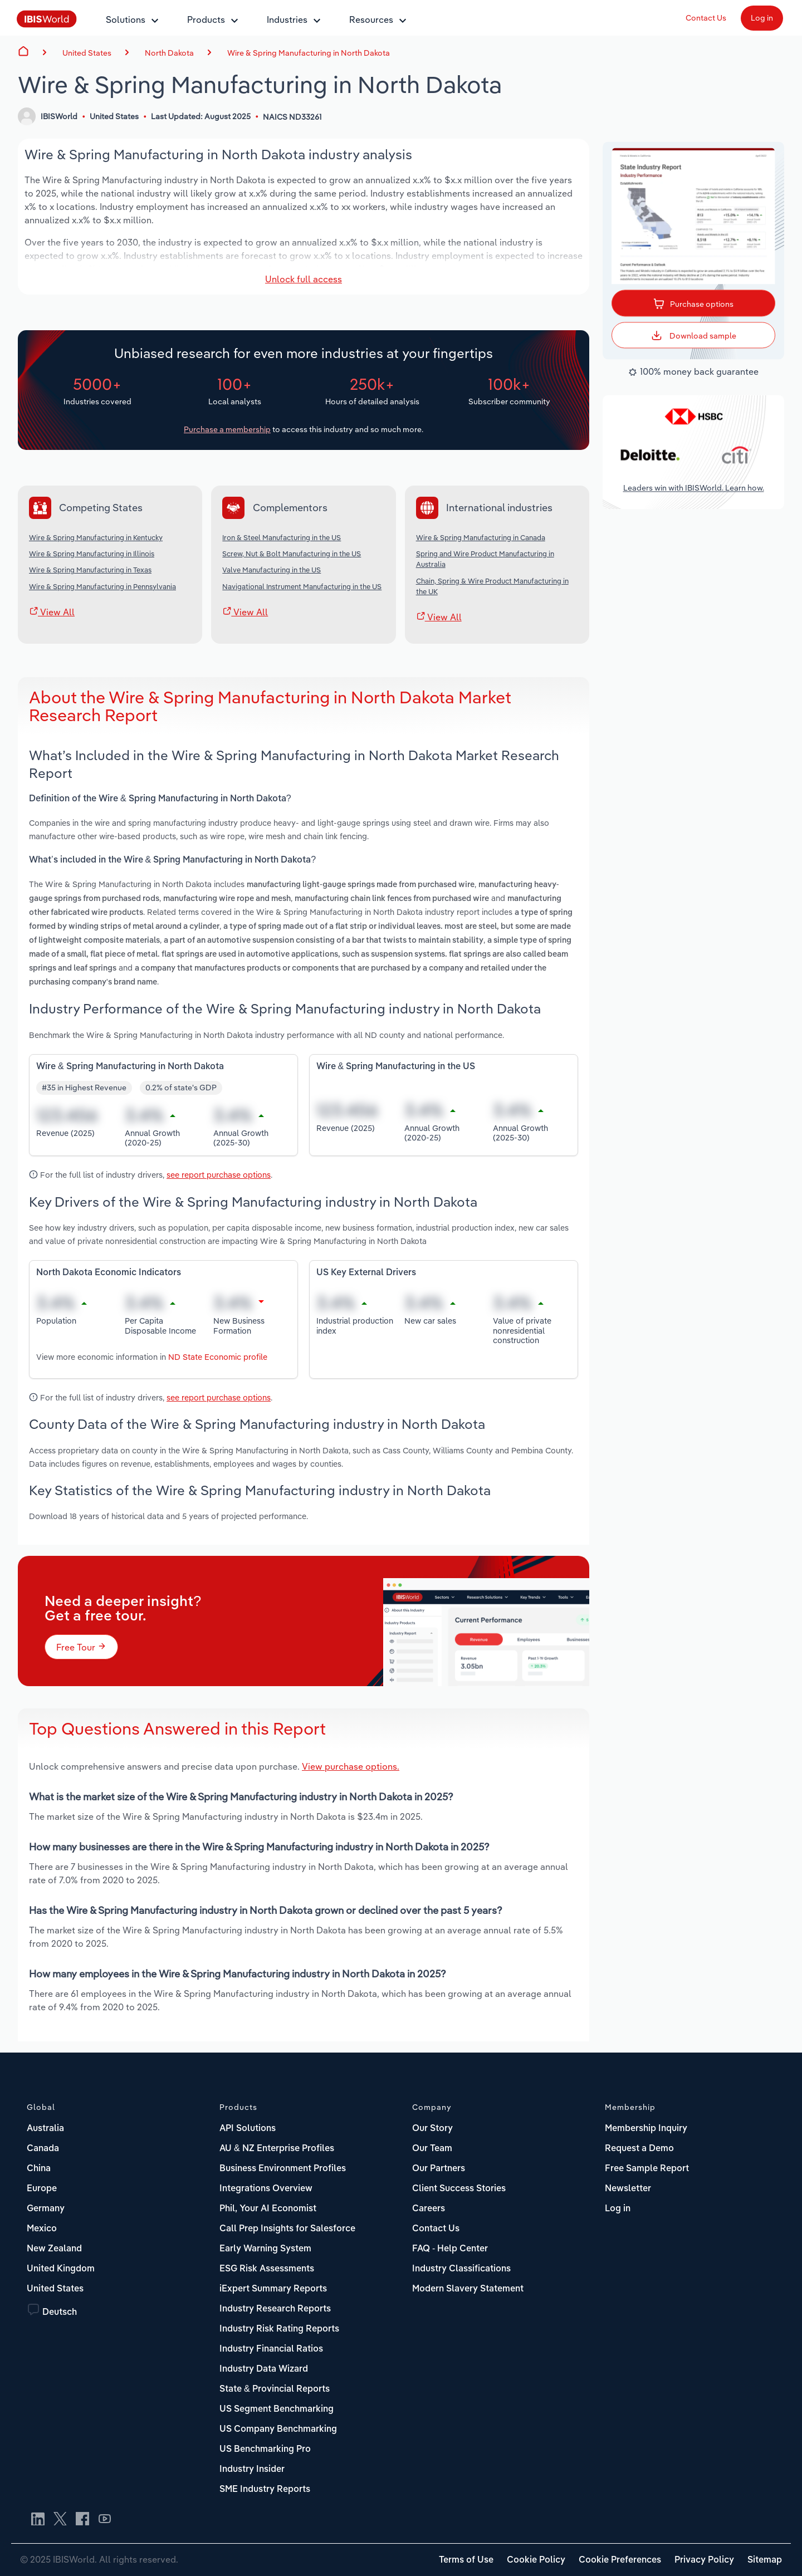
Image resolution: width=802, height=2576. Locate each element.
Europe (42, 2189)
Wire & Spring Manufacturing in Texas (90, 569)
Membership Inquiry (646, 2128)
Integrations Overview (265, 2189)
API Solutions (247, 2128)
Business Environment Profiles (282, 2168)
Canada (43, 2148)
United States (55, 2289)
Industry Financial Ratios (271, 2349)
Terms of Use (466, 2560)
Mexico (42, 2229)
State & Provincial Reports (274, 2389)
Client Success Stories (459, 2189)
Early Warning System (265, 2249)
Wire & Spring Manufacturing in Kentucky (96, 537)
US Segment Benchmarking (276, 2409)
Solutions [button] (125, 19)
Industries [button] (287, 19)
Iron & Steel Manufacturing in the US (281, 537)
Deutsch (59, 2312)
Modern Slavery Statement (468, 2289)
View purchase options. (350, 1766)
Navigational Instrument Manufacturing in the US (302, 586)
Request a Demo (639, 2148)
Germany (46, 2209)
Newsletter (628, 2189)
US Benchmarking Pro (265, 2449)
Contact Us (706, 18)
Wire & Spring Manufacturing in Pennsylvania (102, 586)
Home (23, 51)
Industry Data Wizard (263, 2369)
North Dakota (169, 53)
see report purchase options (219, 1174)
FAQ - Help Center (450, 2249)
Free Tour (81, 1647)
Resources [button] (371, 19)
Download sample (693, 334)
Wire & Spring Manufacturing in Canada (480, 537)
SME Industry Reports (264, 2489)
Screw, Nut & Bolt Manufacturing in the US (291, 553)
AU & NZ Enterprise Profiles (276, 2148)
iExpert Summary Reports (273, 2289)
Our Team (432, 2148)
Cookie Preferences (620, 2560)
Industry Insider (252, 2469)
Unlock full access (303, 279)
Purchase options (693, 302)
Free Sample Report (647, 2168)
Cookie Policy (536, 2560)
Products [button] (206, 19)
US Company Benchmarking (278, 2429)
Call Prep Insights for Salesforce (287, 2229)
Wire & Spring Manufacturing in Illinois (91, 553)
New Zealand (54, 2249)
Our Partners (438, 2168)
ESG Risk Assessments (266, 2269)
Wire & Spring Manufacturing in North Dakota (308, 53)
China (39, 2168)
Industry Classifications (461, 2269)
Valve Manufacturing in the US (271, 569)
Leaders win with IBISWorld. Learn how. (693, 488)
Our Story (432, 2128)
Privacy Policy (704, 2560)
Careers (428, 2209)
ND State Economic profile (217, 1356)
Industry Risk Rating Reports (279, 2329)
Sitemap (764, 2560)
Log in (762, 18)
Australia (45, 2128)
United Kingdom (61, 2269)
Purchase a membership (227, 429)
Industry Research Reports (275, 2309)
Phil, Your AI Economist (267, 2209)
